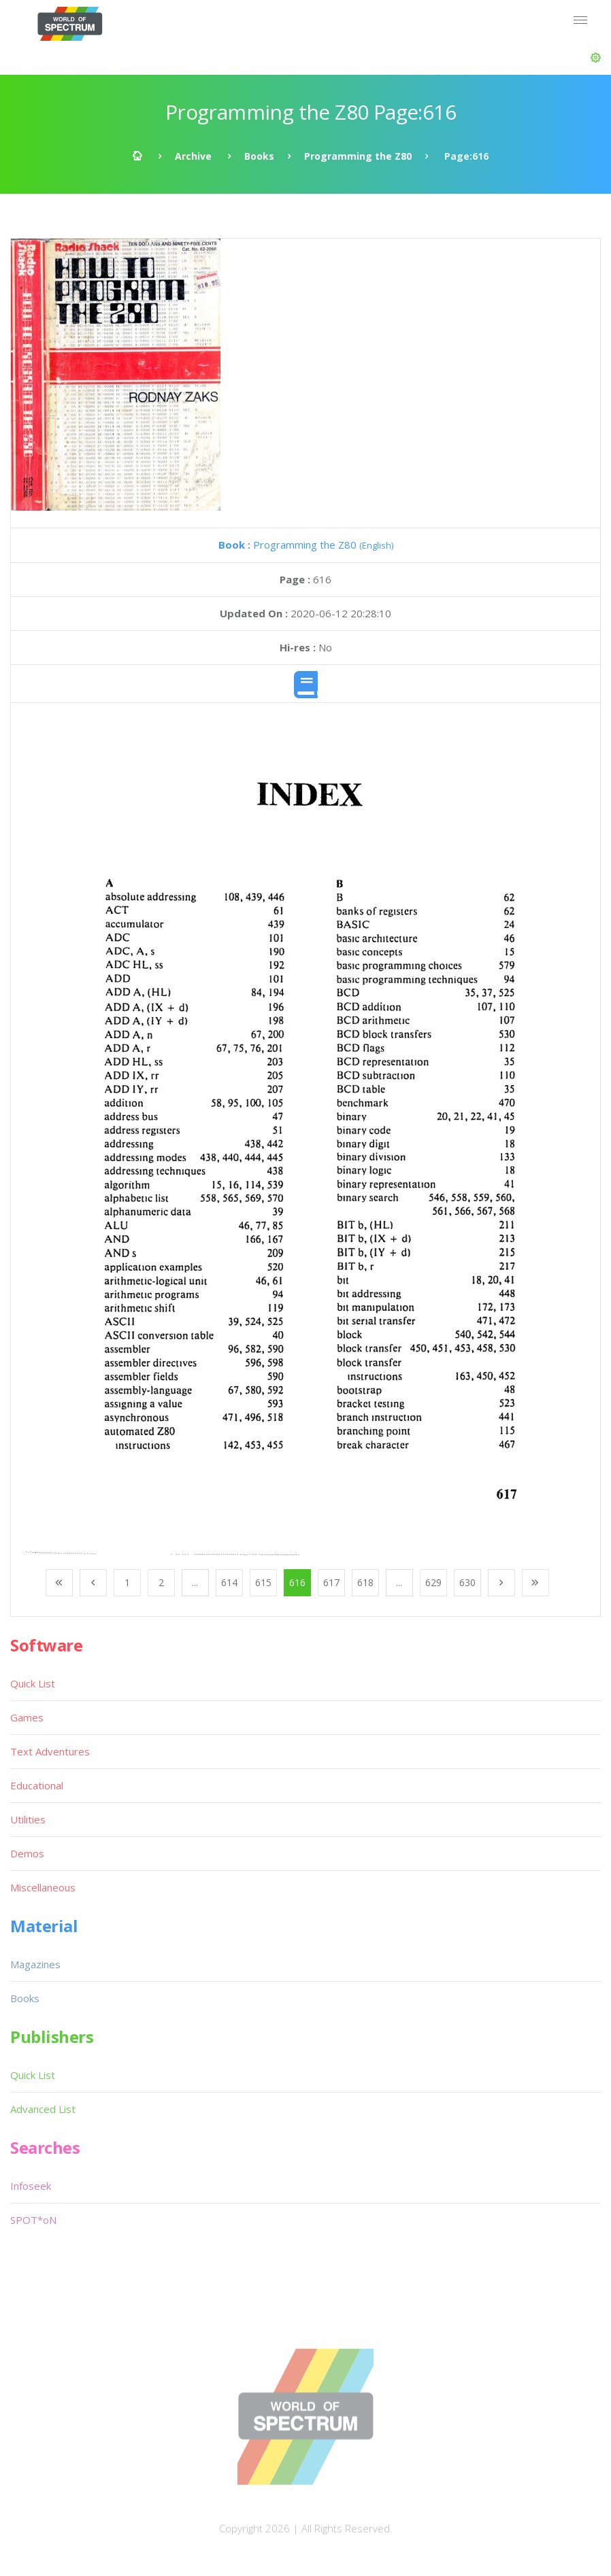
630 (467, 1582)
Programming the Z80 (358, 156)
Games (27, 1717)
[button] (596, 58)
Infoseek (30, 2186)
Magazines (35, 1964)
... (195, 1582)
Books (259, 156)
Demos (27, 1853)
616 (297, 1582)
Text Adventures (50, 1751)
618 (365, 1582)
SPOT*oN (33, 2220)
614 (229, 1582)
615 (263, 1582)
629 (433, 1582)
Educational (36, 1785)
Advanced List (43, 2109)
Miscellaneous (43, 1887)
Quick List (32, 1683)
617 (331, 1582)
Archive (193, 156)
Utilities (28, 1819)
